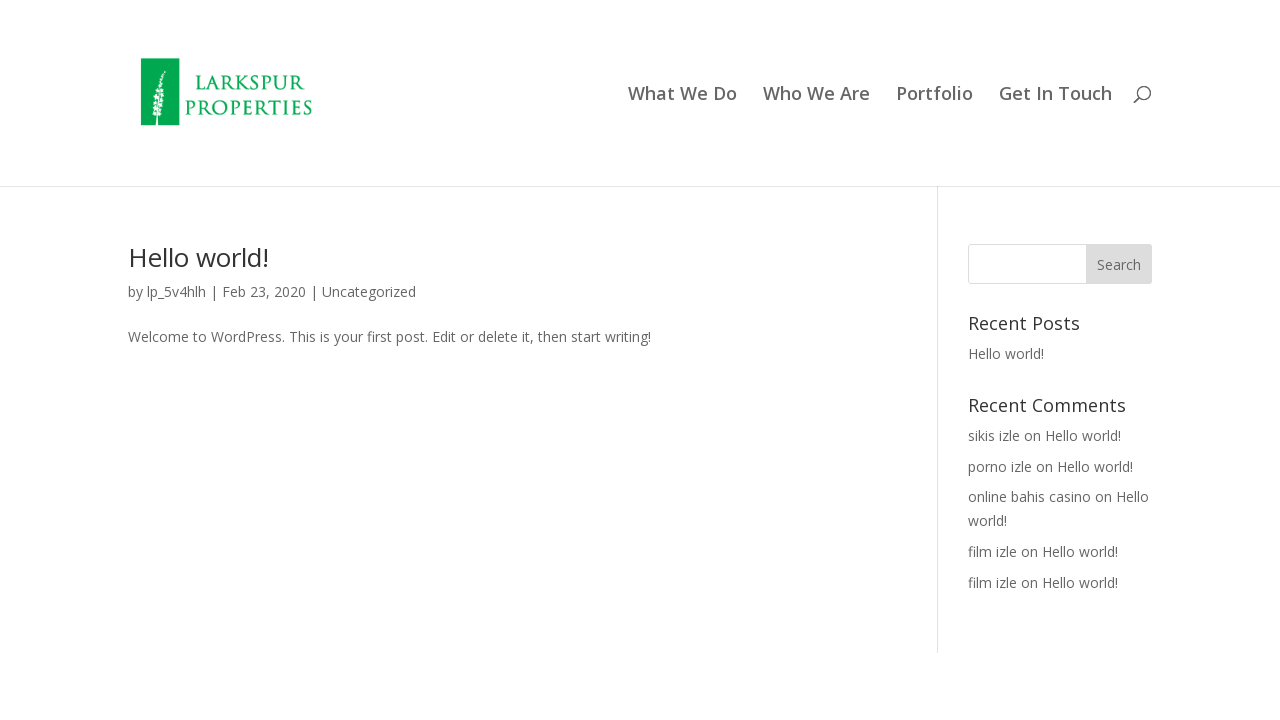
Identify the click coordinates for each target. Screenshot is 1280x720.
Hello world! (198, 257)
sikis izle (994, 435)
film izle (992, 551)
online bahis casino (1029, 496)
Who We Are (816, 95)
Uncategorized (369, 291)
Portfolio (934, 95)
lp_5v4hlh (176, 291)
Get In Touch (1055, 95)
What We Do (682, 95)
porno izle (1000, 466)
